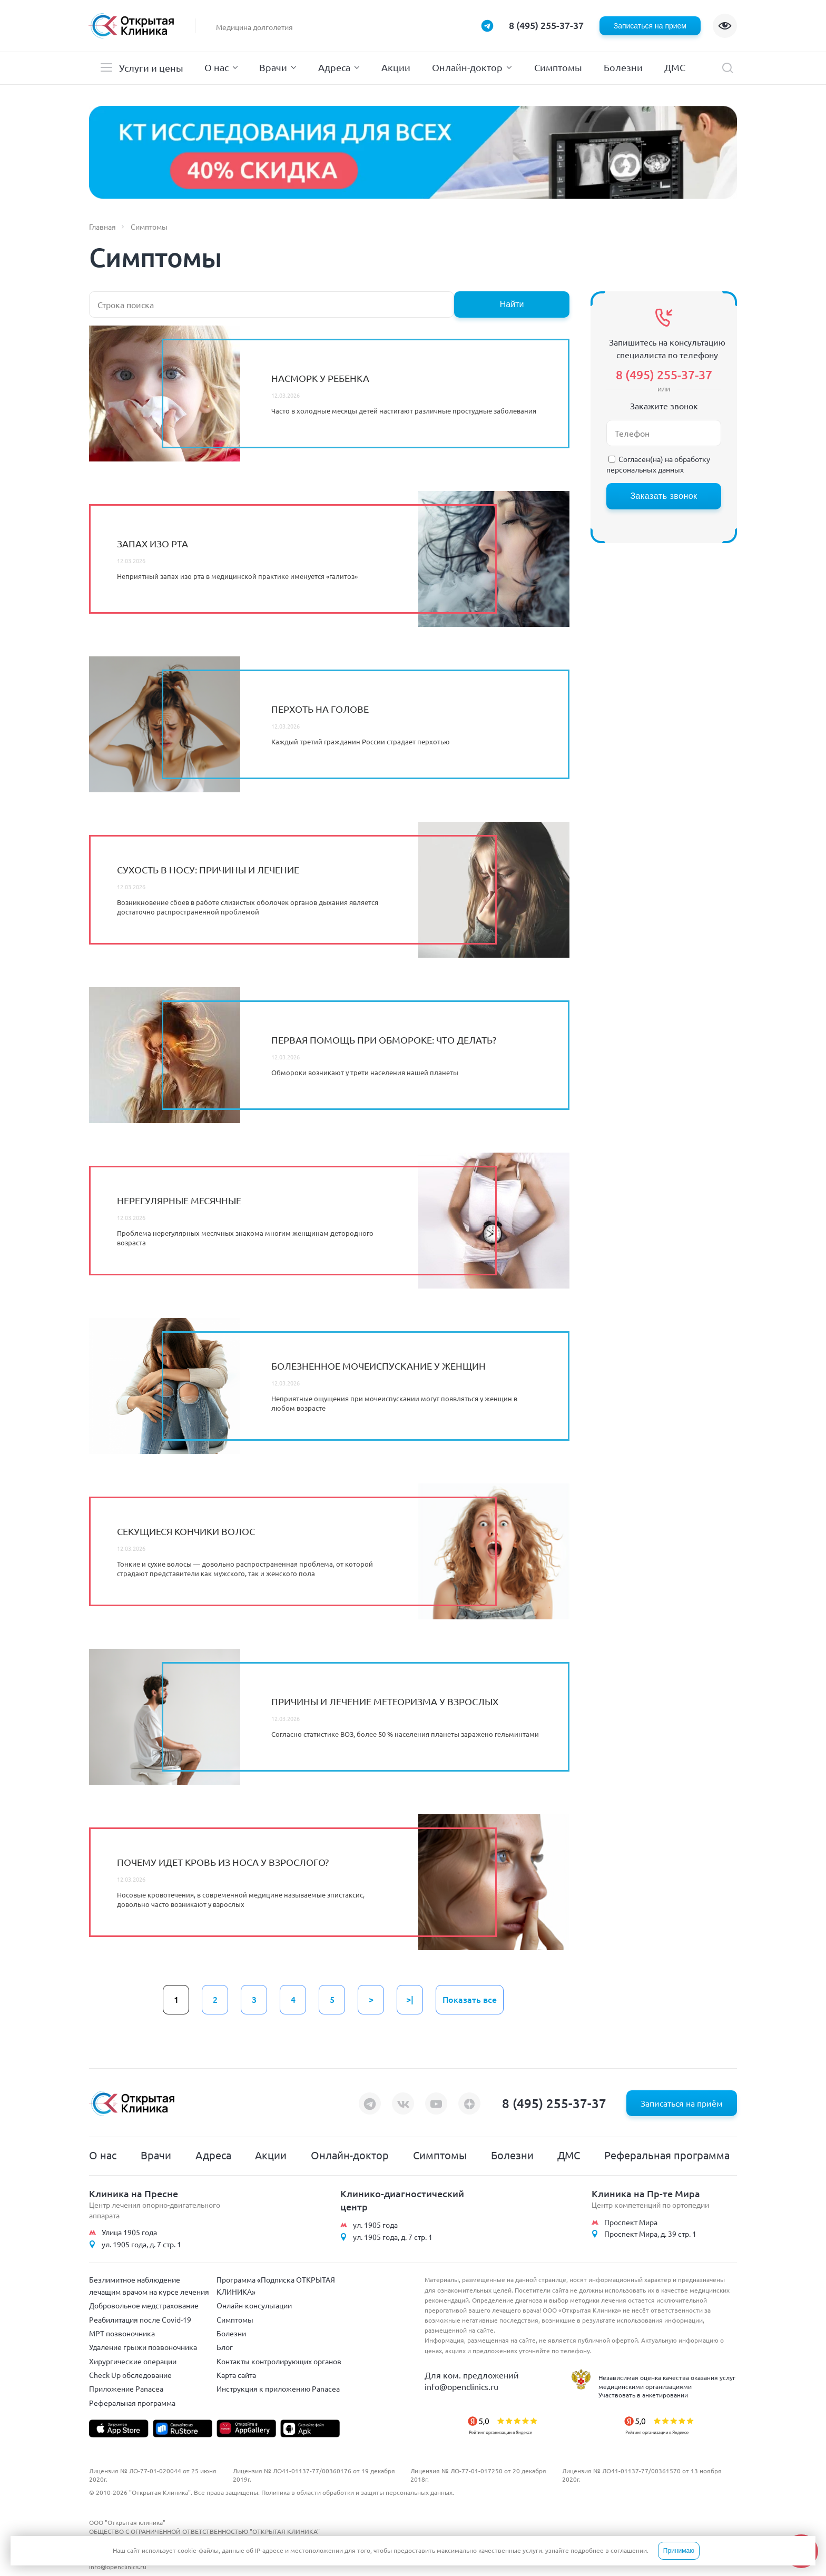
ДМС (674, 67)
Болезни (623, 67)
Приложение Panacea (126, 2388)
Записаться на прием (650, 26)
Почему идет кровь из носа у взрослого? (223, 1861)
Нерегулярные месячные (179, 1200)
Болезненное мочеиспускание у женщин (378, 1365)
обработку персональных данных (658, 464)
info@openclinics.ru (461, 2386)
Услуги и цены (151, 67)
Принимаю (678, 2550)
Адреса (334, 67)
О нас (216, 67)
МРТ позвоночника (122, 2333)
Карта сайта (236, 2375)
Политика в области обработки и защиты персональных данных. (357, 2492)
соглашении (629, 2550)
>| (410, 1999)
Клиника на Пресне (133, 2193)
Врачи (273, 67)
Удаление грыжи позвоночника (143, 2347)
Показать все (469, 1999)
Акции (395, 67)
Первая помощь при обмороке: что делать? (383, 1039)
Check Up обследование (130, 2375)
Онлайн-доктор (467, 67)
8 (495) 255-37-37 (546, 25)
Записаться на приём (682, 2103)
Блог (225, 2347)
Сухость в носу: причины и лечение (208, 869)
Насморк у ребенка (320, 378)
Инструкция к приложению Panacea (278, 2388)
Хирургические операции (132, 2361)
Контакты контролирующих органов (279, 2361)
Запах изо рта (152, 543)
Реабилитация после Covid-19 (140, 2319)
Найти (512, 304)
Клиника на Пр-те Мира (646, 2193)
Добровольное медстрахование (144, 2305)
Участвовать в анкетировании (643, 2395)
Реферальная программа (667, 2154)
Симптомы (558, 67)
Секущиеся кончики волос (186, 1531)
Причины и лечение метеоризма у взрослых (384, 1701)
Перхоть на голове (320, 708)
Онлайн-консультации (254, 2305)
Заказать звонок (663, 495)
